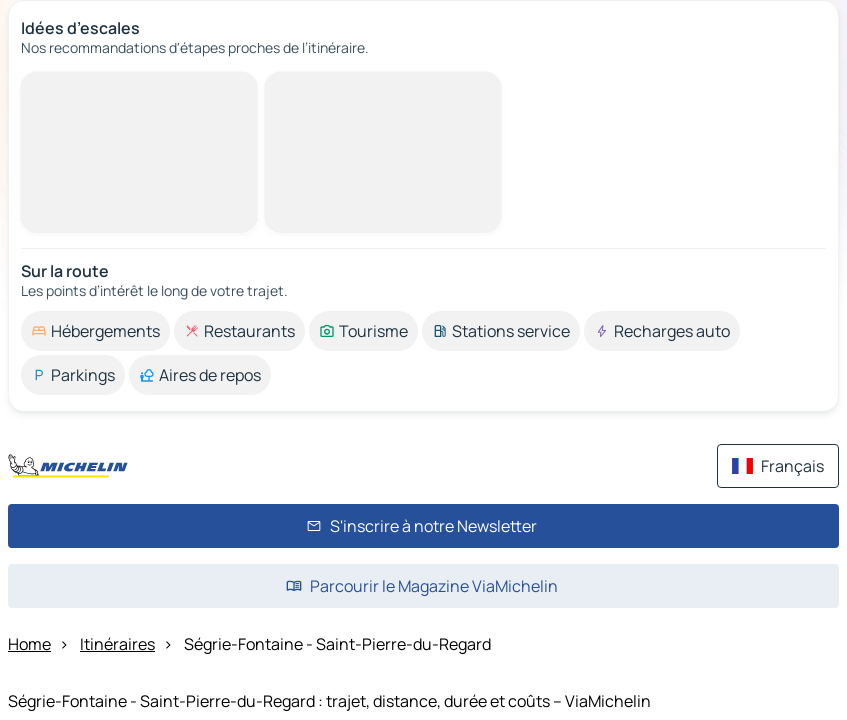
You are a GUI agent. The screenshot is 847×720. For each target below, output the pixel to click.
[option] (95, 331)
